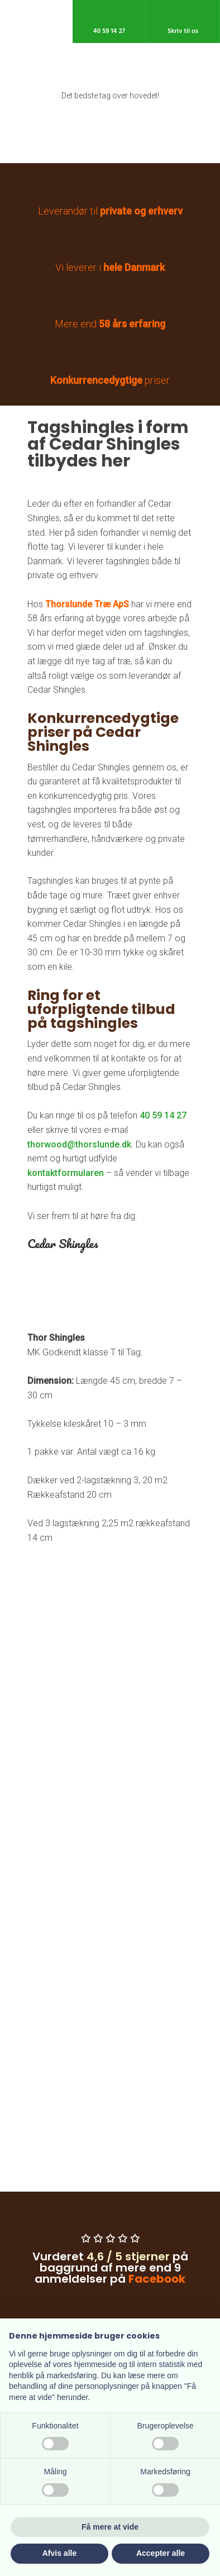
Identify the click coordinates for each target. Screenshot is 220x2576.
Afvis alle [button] (59, 2553)
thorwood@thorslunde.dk (79, 1144)
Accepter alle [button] (160, 2553)
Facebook (156, 2279)
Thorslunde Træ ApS (87, 604)
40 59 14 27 (163, 1115)
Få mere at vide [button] (110, 2526)
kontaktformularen (65, 1173)
